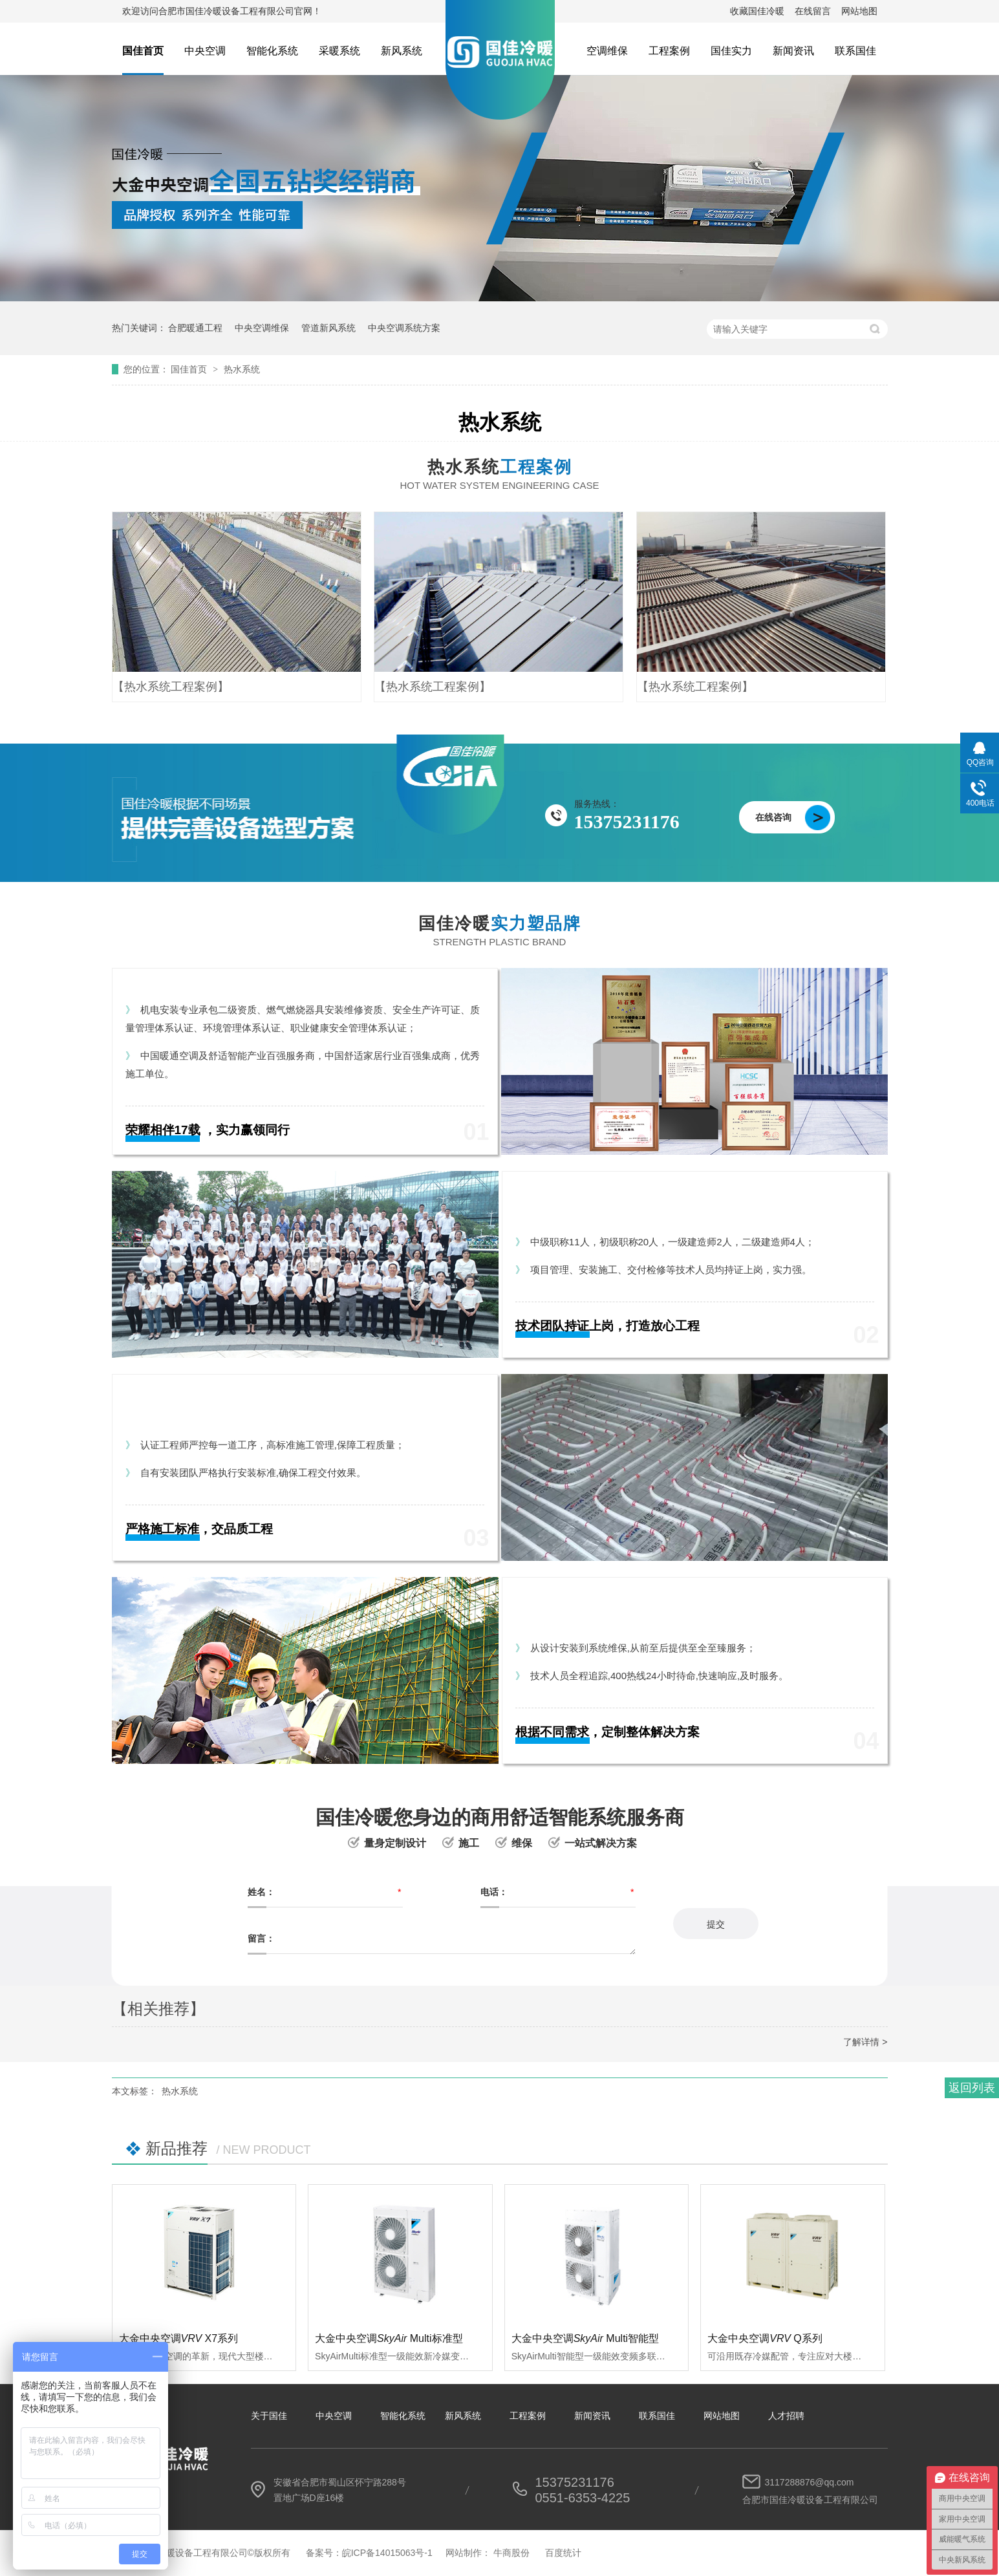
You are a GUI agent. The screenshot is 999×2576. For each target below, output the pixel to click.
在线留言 (813, 11)
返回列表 (972, 2087)
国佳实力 (731, 50)
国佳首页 (143, 50)
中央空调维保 (262, 328)
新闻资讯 (793, 50)
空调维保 (607, 50)
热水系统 (242, 369)
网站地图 (859, 11)
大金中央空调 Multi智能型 (585, 2338)
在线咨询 (773, 817)
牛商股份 (511, 2553)
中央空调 (205, 50)
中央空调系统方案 (404, 328)
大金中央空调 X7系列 (179, 2338)
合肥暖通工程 (195, 328)
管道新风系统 (328, 328)
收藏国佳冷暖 (757, 11)
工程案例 (669, 50)
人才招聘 (786, 2415)
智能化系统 (272, 50)
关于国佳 (269, 2415)
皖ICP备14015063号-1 (387, 2553)
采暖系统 (339, 50)
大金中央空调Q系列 (764, 2338)
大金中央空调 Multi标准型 (388, 2338)
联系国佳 (855, 50)
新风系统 (401, 50)
